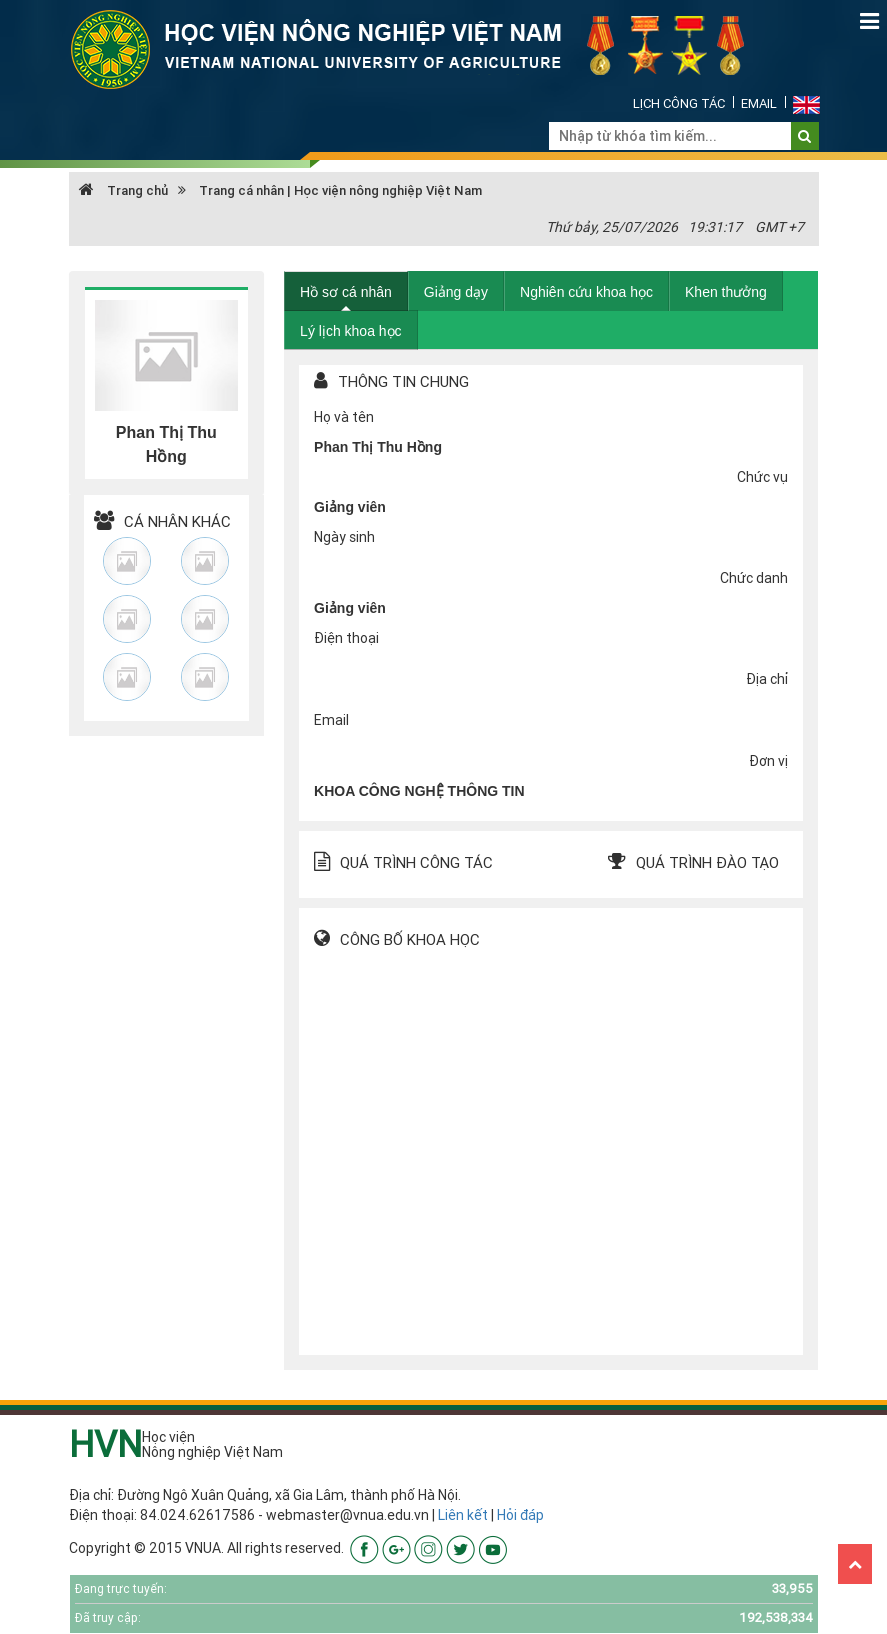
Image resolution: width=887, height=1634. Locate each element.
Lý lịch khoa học (351, 331)
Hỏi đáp (520, 1515)
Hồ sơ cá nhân (346, 292)
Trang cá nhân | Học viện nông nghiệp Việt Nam (340, 190)
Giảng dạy (456, 292)
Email (759, 103)
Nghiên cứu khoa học (586, 292)
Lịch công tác (679, 103)
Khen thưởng (726, 292)
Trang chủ (123, 190)
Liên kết (463, 1515)
